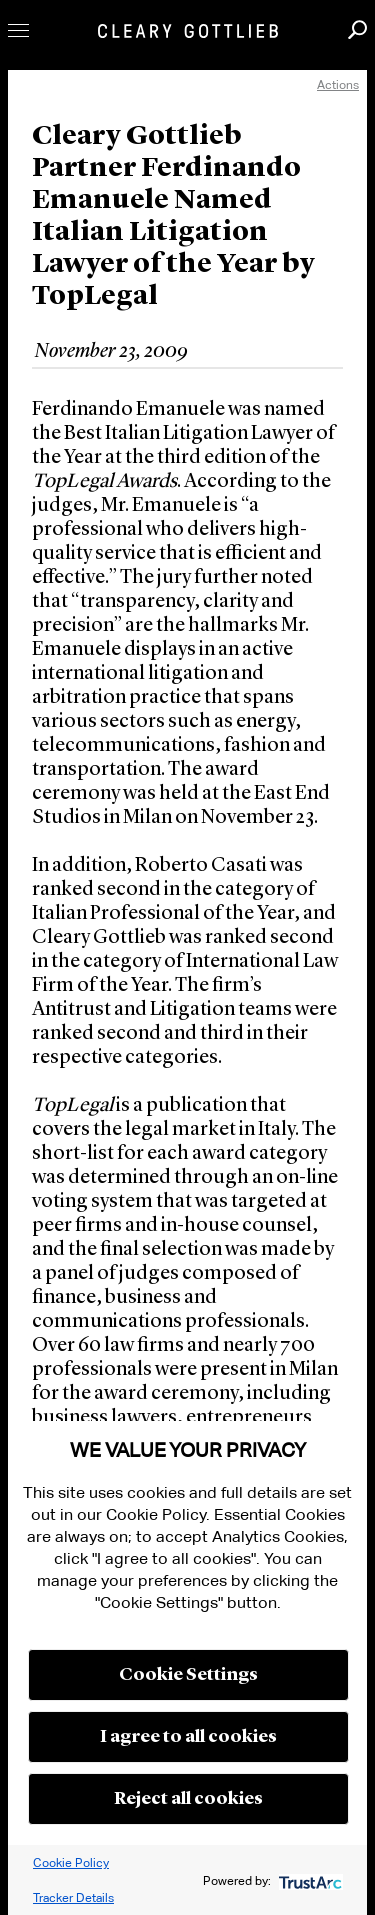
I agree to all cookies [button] (188, 1737)
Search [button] (357, 29)
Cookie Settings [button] (188, 1675)
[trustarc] (308, 1880)
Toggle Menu (18, 30)
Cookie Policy (71, 1862)
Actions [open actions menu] (338, 84)
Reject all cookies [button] (188, 1799)
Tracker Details (73, 1897)
